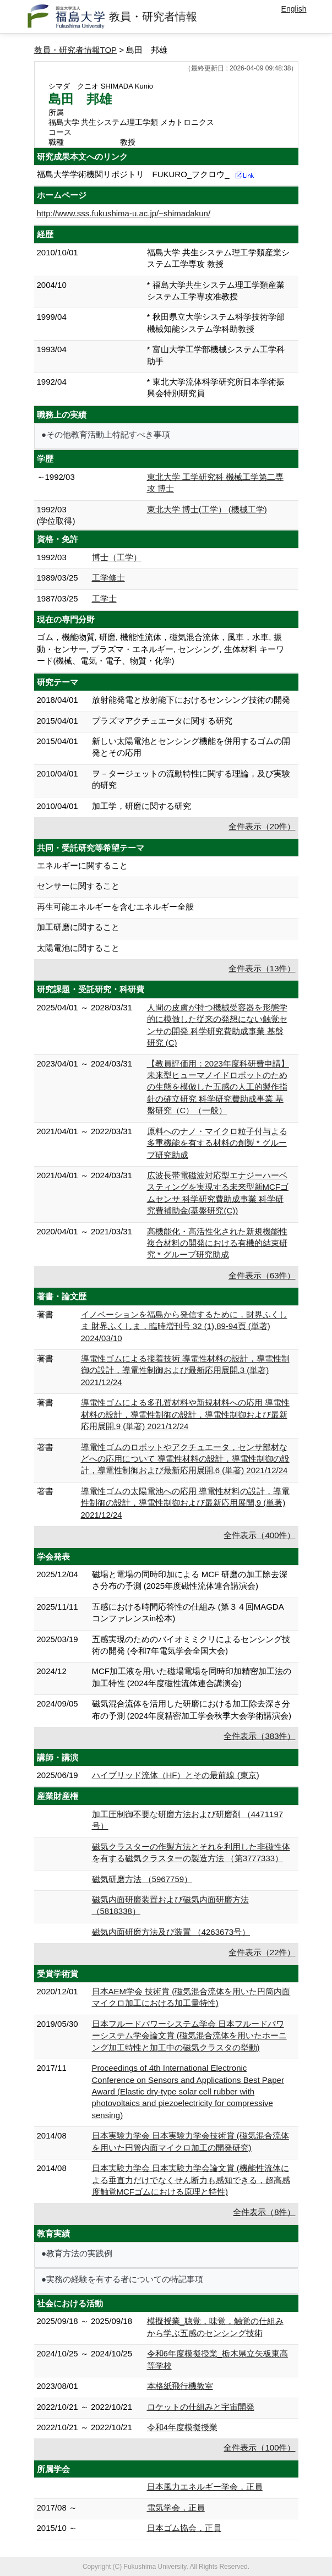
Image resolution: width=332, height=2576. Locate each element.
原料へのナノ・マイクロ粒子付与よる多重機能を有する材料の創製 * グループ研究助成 (217, 1143)
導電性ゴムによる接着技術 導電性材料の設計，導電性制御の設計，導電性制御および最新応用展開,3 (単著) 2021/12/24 (185, 1370)
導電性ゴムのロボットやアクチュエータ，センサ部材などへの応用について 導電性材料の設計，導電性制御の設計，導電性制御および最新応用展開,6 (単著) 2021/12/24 (185, 1458)
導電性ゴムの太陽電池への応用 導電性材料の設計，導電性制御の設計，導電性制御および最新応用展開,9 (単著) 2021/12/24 (185, 1502)
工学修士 (108, 577)
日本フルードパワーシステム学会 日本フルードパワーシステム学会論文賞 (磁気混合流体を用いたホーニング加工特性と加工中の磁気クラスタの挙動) (189, 2035)
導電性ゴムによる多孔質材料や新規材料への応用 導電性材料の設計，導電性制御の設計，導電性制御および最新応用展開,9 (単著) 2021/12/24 (185, 1414)
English (294, 8)
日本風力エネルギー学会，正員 (205, 2486)
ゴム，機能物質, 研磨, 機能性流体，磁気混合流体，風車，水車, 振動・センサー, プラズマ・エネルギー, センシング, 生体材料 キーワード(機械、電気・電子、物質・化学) (160, 648)
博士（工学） (116, 557)
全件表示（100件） (259, 2447)
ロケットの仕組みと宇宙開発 (200, 2406)
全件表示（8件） (264, 2212)
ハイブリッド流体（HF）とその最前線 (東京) (175, 1775)
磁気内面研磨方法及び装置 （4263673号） (171, 1932)
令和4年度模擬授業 (182, 2427)
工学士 (104, 598)
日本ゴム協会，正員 (184, 2528)
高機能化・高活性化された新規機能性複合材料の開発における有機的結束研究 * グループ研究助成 (217, 1243)
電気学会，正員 (176, 2507)
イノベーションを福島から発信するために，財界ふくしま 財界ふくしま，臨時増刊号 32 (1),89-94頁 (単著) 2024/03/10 (184, 1326)
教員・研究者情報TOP (75, 49)
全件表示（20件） (262, 826)
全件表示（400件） (259, 1535)
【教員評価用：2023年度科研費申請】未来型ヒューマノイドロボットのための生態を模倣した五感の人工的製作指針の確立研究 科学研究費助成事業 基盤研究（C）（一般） (218, 1087)
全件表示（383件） (259, 1736)
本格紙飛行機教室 (180, 2386)
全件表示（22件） (262, 1952)
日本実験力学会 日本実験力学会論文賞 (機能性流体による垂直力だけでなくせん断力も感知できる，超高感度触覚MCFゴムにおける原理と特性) (191, 2179)
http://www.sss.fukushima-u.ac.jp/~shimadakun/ (124, 213)
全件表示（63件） (262, 1275)
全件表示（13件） (262, 968)
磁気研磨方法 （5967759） (142, 1879)
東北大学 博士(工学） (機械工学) (207, 509)
